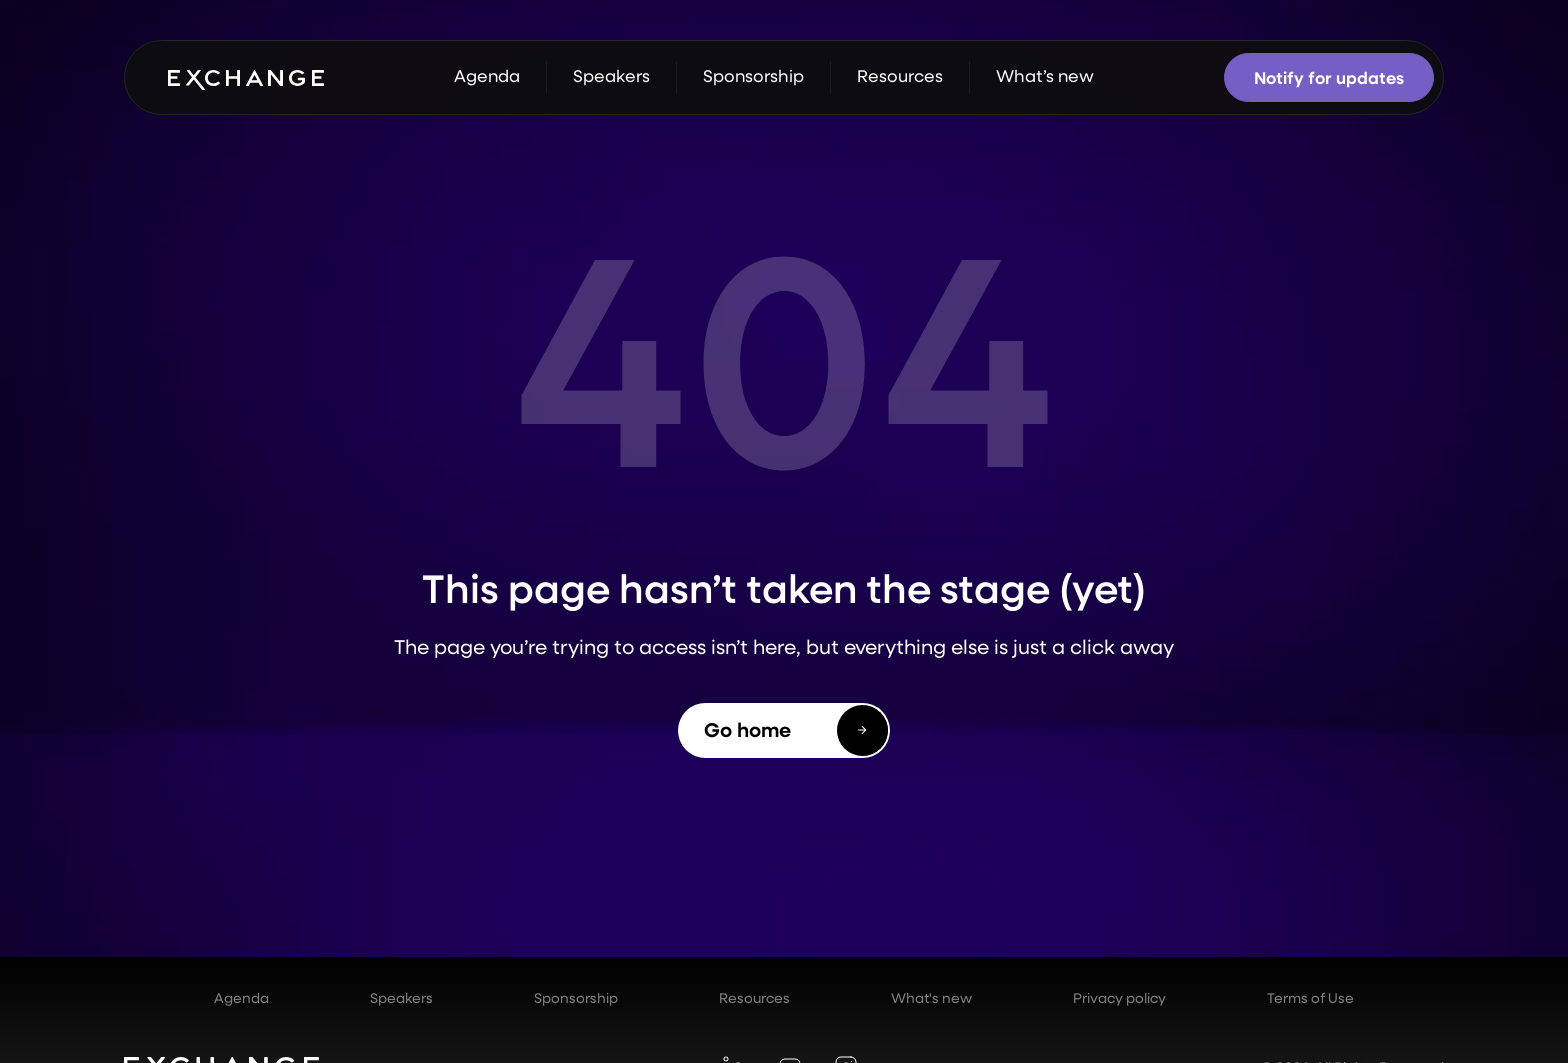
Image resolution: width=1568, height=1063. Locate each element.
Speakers (401, 998)
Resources (754, 998)
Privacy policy (1119, 998)
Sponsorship (576, 998)
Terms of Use (1310, 998)
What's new (931, 998)
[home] (246, 78)
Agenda (241, 998)
